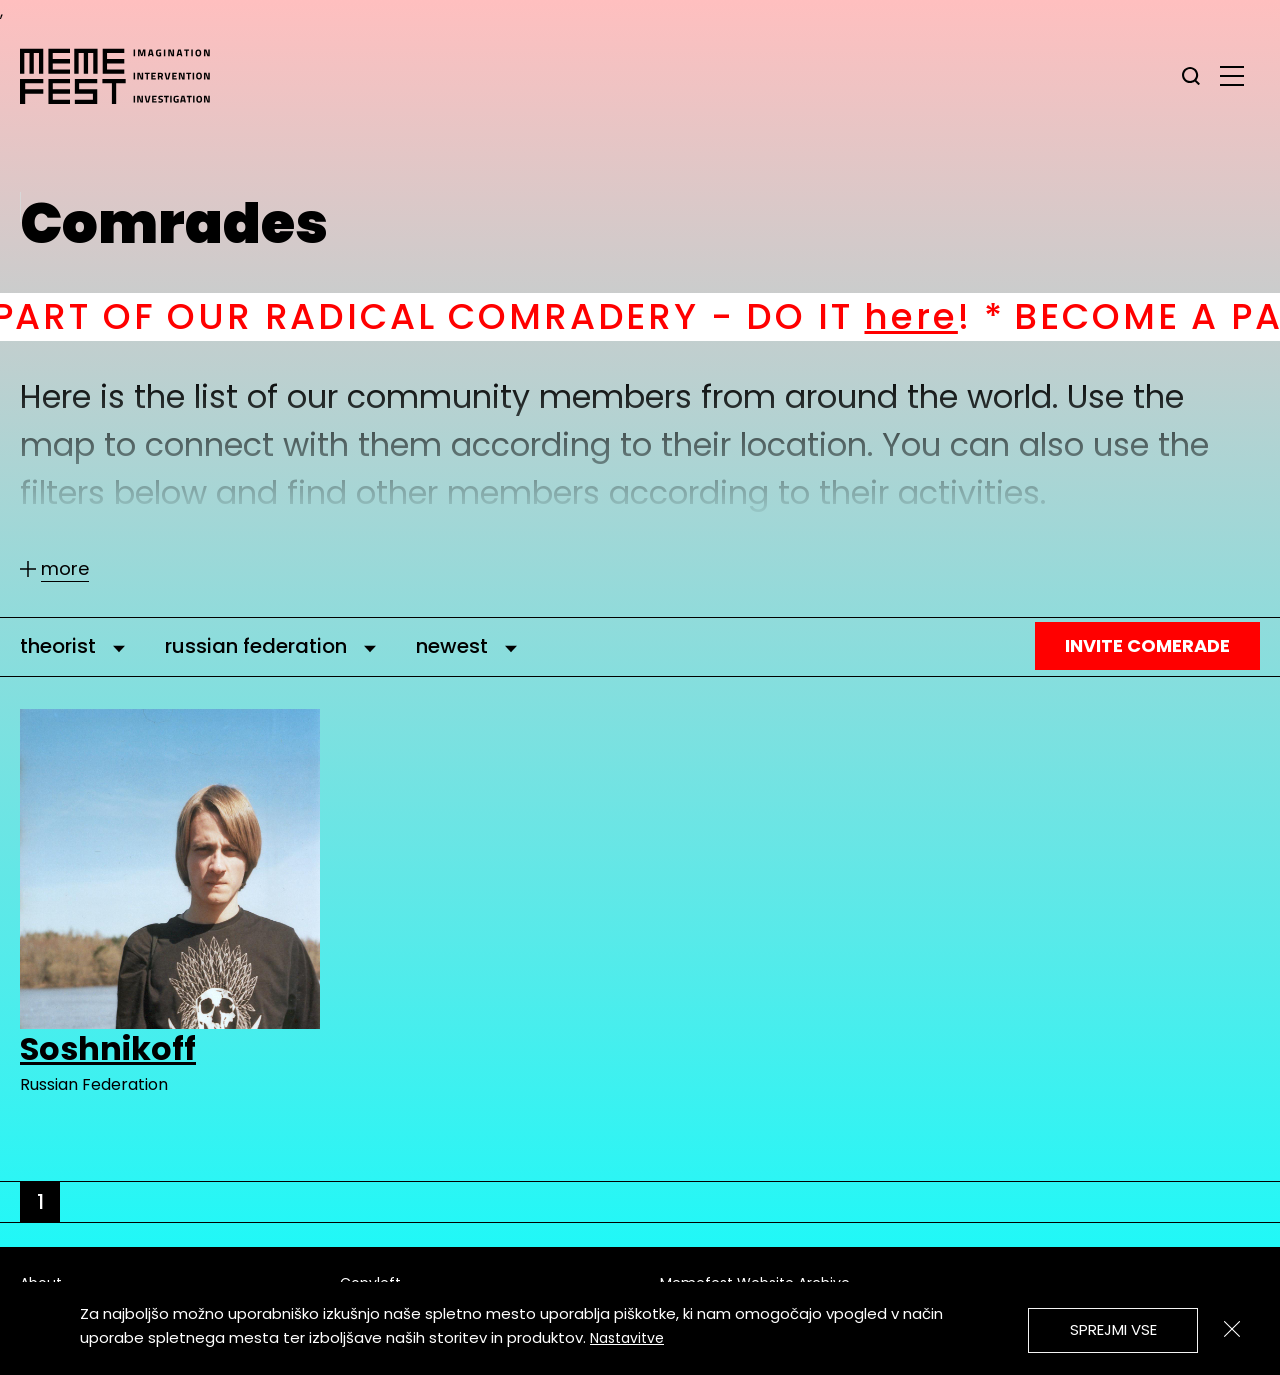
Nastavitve (627, 1338)
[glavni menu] (1232, 75)
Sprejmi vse (1113, 1329)
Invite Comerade (1147, 645)
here (934, 316)
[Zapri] (1232, 1329)
